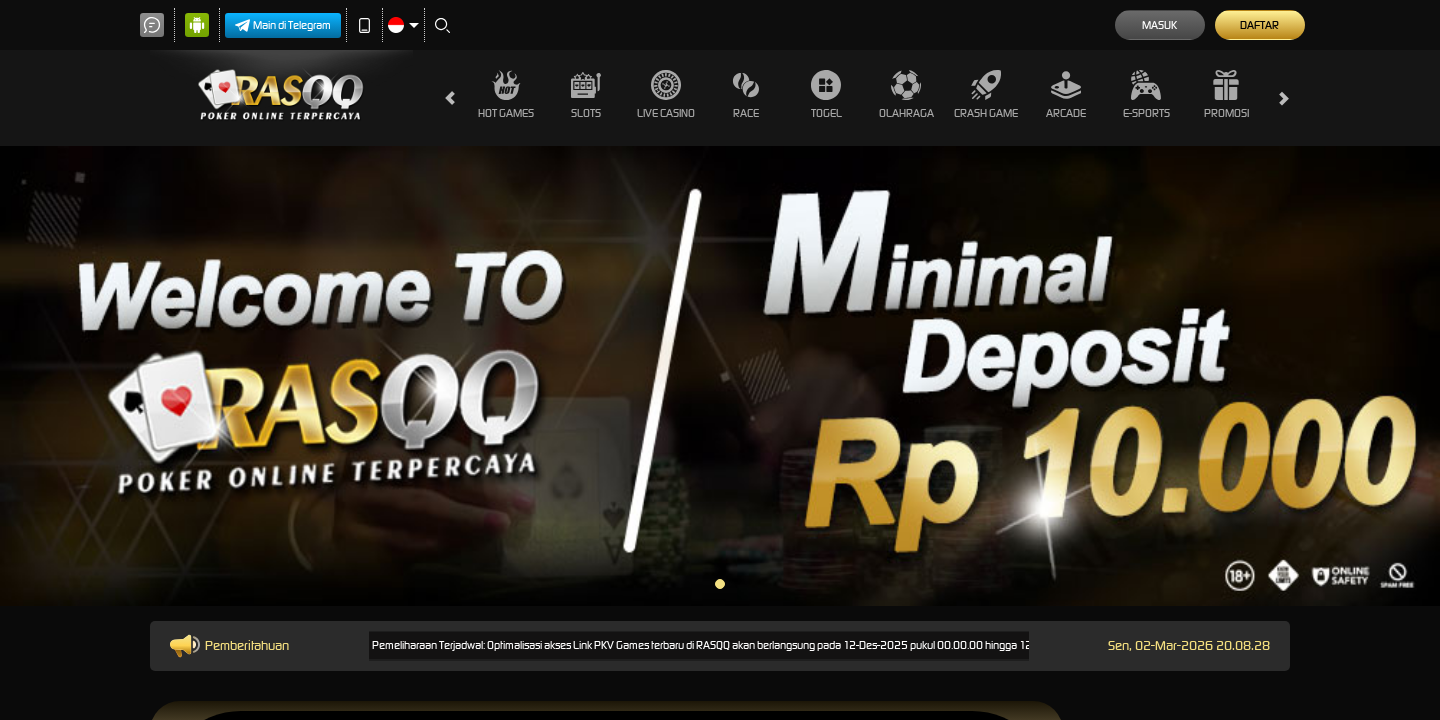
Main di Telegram (283, 25)
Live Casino (666, 95)
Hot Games (506, 95)
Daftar (1259, 25)
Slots (586, 95)
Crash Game (986, 95)
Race (746, 95)
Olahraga (906, 95)
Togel (826, 95)
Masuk (1159, 25)
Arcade (1066, 95)
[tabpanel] (720, 376)
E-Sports (1146, 95)
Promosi (1226, 95)
